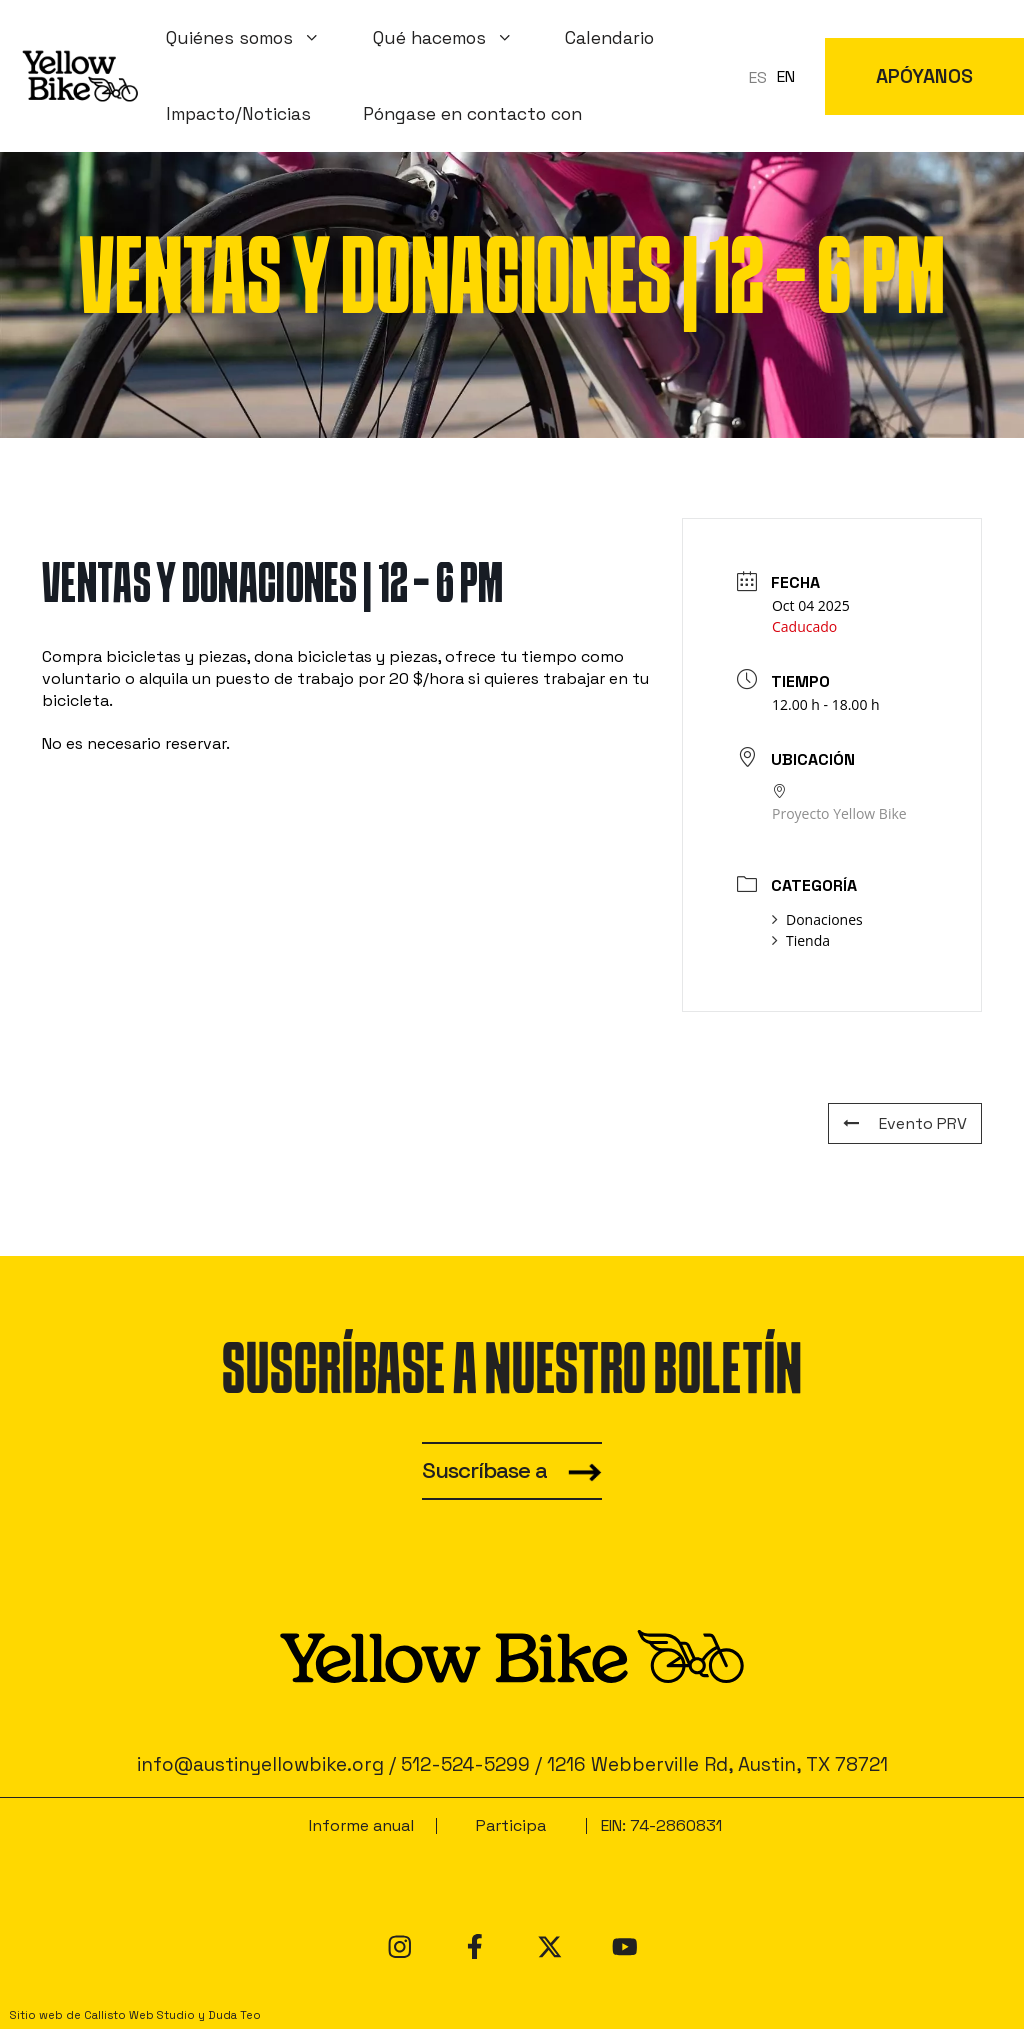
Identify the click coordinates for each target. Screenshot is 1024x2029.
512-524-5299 (465, 1764)
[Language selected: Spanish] (777, 76)
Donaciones (817, 919)
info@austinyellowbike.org (260, 1764)
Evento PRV (905, 1123)
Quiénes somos (256, 38)
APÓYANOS (924, 76)
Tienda (801, 940)
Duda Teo (234, 2015)
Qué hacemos (456, 38)
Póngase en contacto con (472, 114)
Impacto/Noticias (238, 114)
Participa (511, 1825)
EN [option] (786, 76)
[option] (786, 77)
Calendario (609, 38)
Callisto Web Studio (139, 2015)
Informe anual (361, 1825)
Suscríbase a (484, 1470)
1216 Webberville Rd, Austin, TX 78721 (717, 1764)
